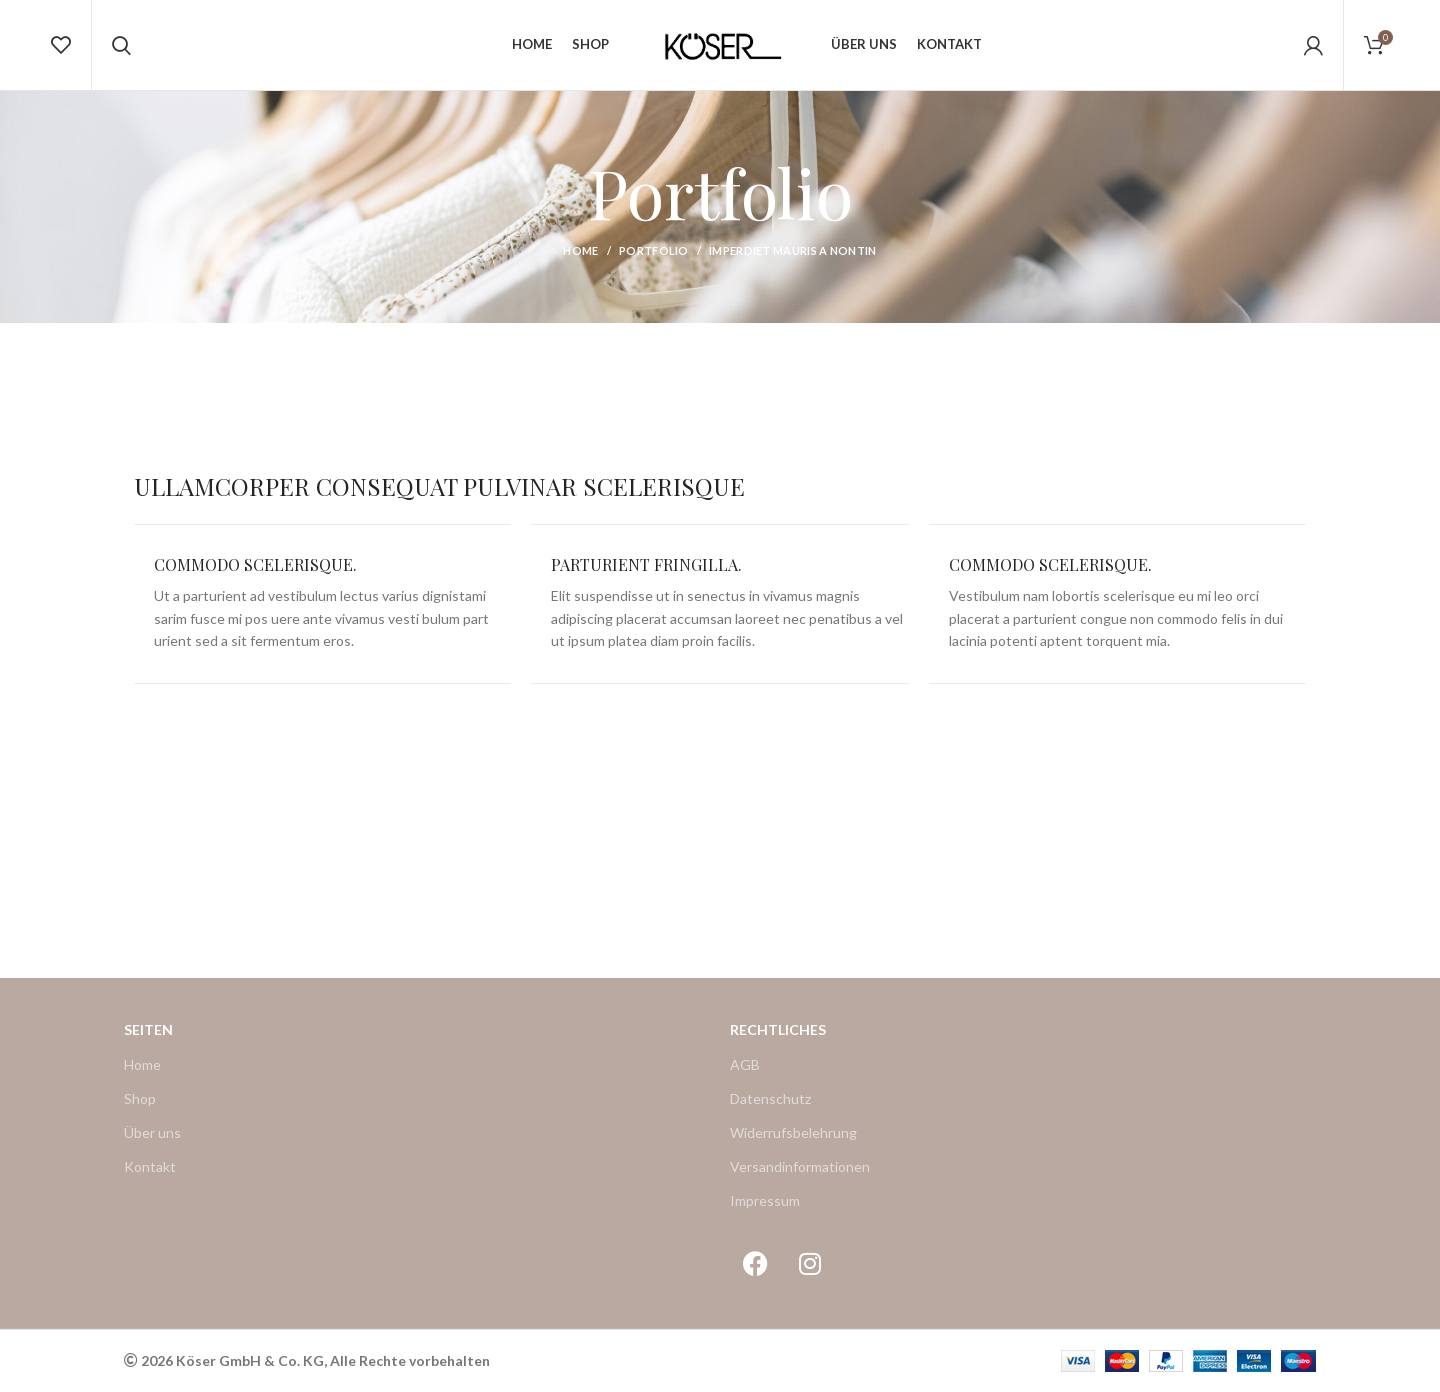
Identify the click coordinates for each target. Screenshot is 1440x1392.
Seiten (148, 1029)
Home (580, 250)
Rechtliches (778, 1029)
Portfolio (654, 250)
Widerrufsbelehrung (793, 1132)
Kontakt (150, 1166)
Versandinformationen (800, 1166)
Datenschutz (770, 1098)
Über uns (152, 1132)
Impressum (765, 1200)
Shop (140, 1098)
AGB (745, 1064)
